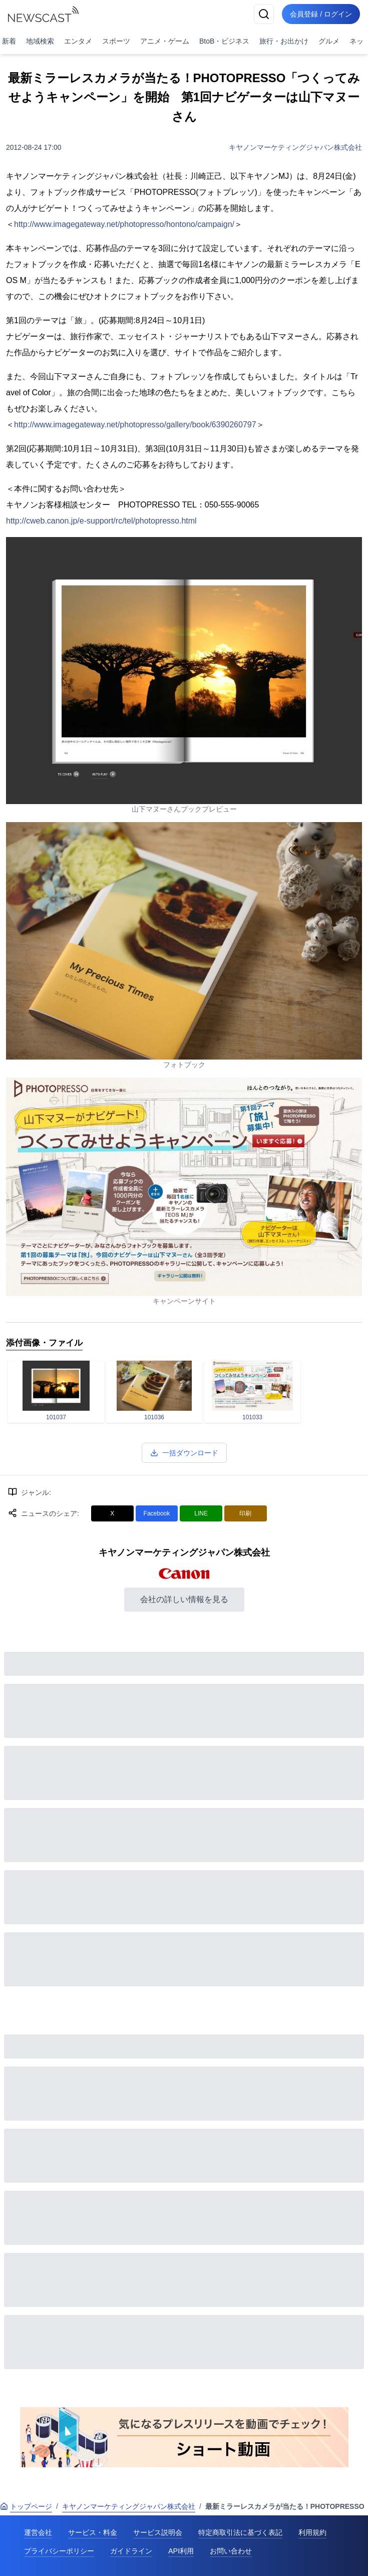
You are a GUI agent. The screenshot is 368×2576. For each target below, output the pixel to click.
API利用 (181, 2551)
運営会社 (38, 2532)
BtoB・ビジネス (224, 41)
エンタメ (78, 41)
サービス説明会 (157, 2532)
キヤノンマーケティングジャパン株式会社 (295, 147)
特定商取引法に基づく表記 (240, 2532)
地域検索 (40, 41)
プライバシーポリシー (59, 2551)
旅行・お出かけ (283, 41)
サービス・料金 (92, 2532)
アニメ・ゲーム (164, 41)
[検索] (264, 14)
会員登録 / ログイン (321, 14)
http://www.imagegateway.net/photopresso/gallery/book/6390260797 (135, 424)
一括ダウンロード (184, 1453)
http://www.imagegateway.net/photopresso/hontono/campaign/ (124, 224)
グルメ (328, 41)
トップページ (26, 2506)
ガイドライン (131, 2551)
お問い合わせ (231, 2551)
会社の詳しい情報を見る (184, 1599)
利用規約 (312, 2532)
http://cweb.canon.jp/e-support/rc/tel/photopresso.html (101, 521)
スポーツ (116, 41)
